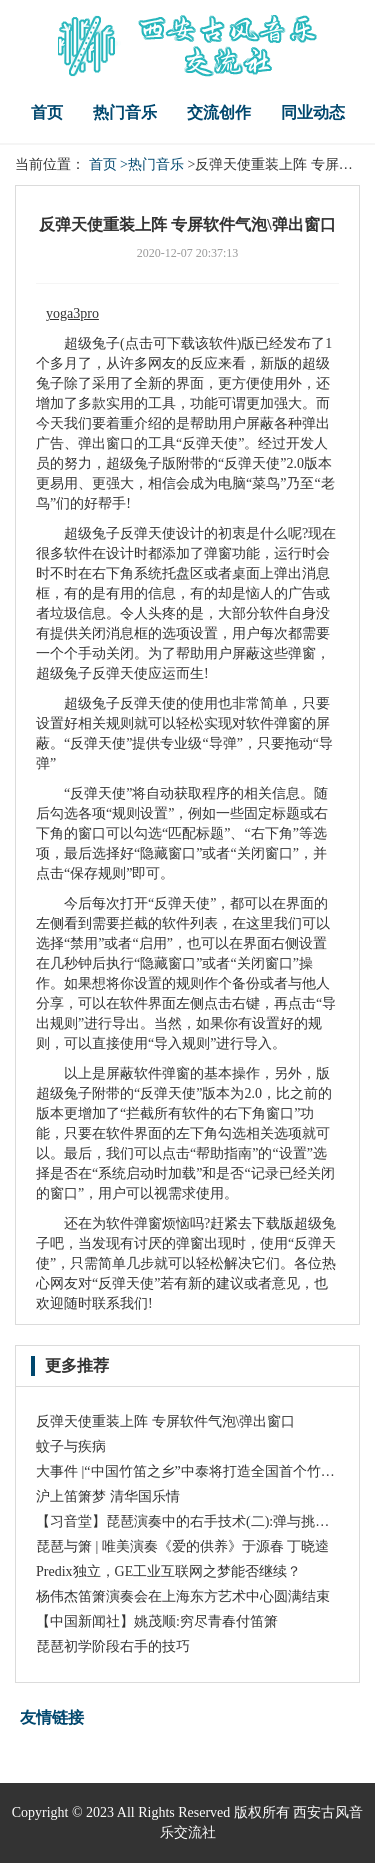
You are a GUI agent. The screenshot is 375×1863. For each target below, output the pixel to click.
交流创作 (219, 112)
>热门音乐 (152, 164)
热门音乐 (125, 112)
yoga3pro (72, 313)
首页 (47, 112)
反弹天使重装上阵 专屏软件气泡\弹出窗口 (165, 1421)
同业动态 (313, 112)
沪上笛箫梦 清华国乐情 (108, 1496)
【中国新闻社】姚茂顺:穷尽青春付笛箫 (157, 1621)
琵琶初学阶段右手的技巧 (113, 1646)
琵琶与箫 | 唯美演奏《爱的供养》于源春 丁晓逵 (182, 1546)
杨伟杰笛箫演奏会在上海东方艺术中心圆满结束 (183, 1596)
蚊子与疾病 (71, 1446)
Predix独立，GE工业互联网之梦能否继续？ (168, 1571)
